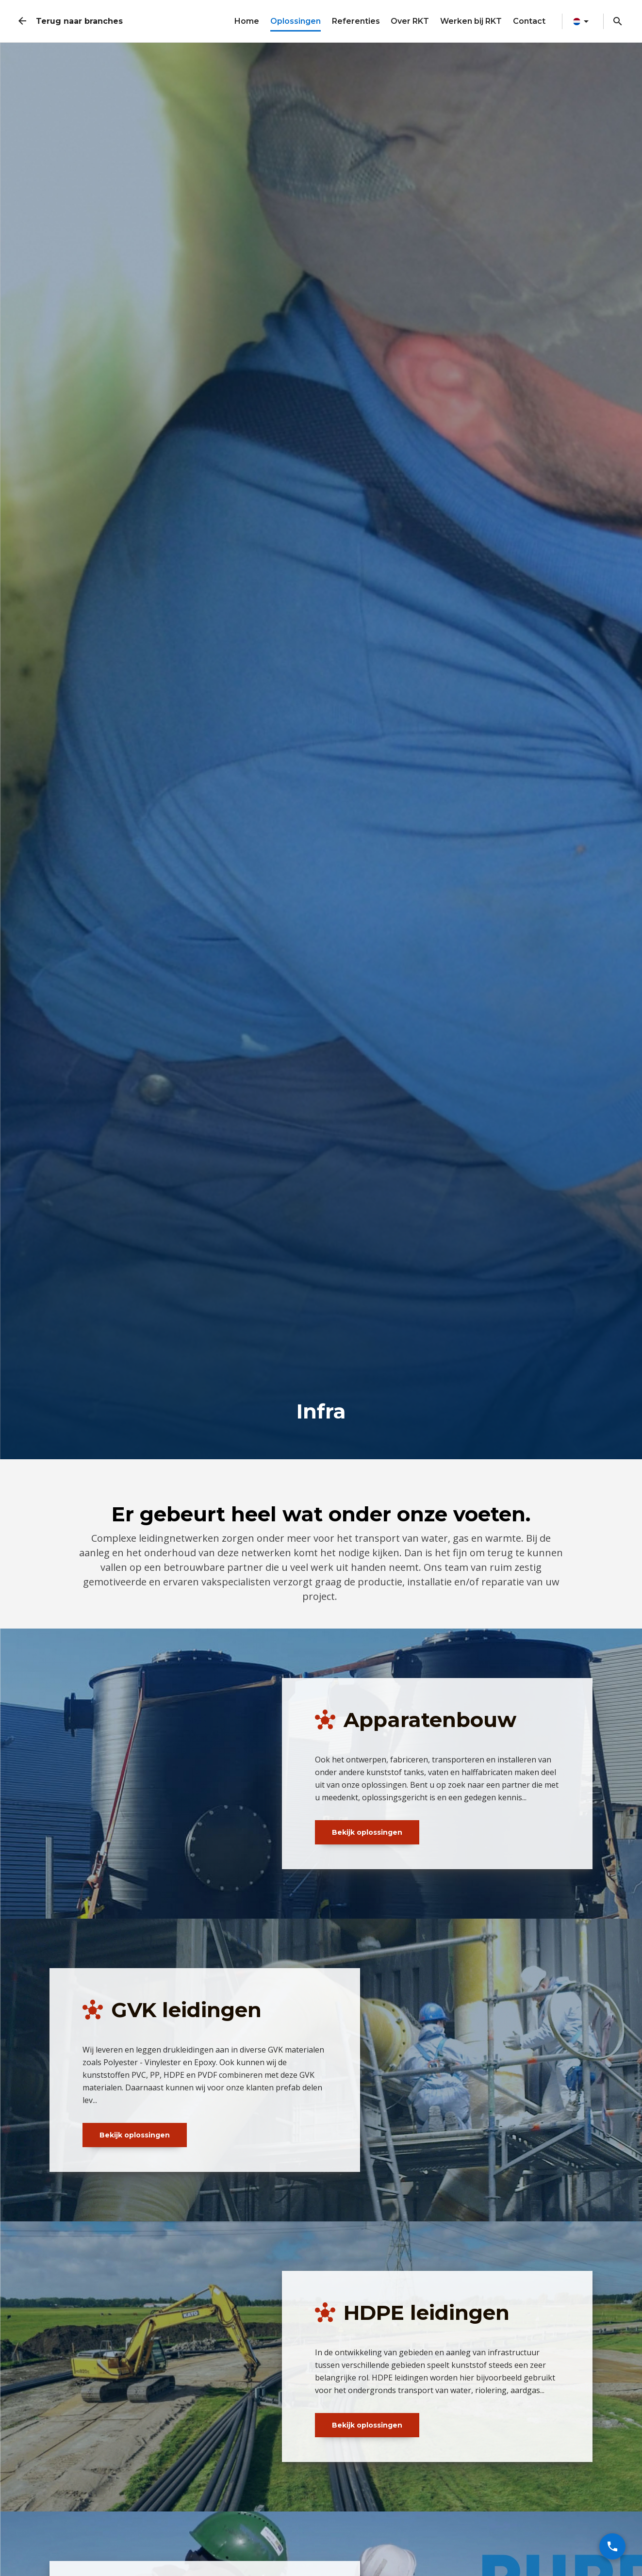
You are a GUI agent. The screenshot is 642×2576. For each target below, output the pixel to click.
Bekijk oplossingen (367, 1832)
